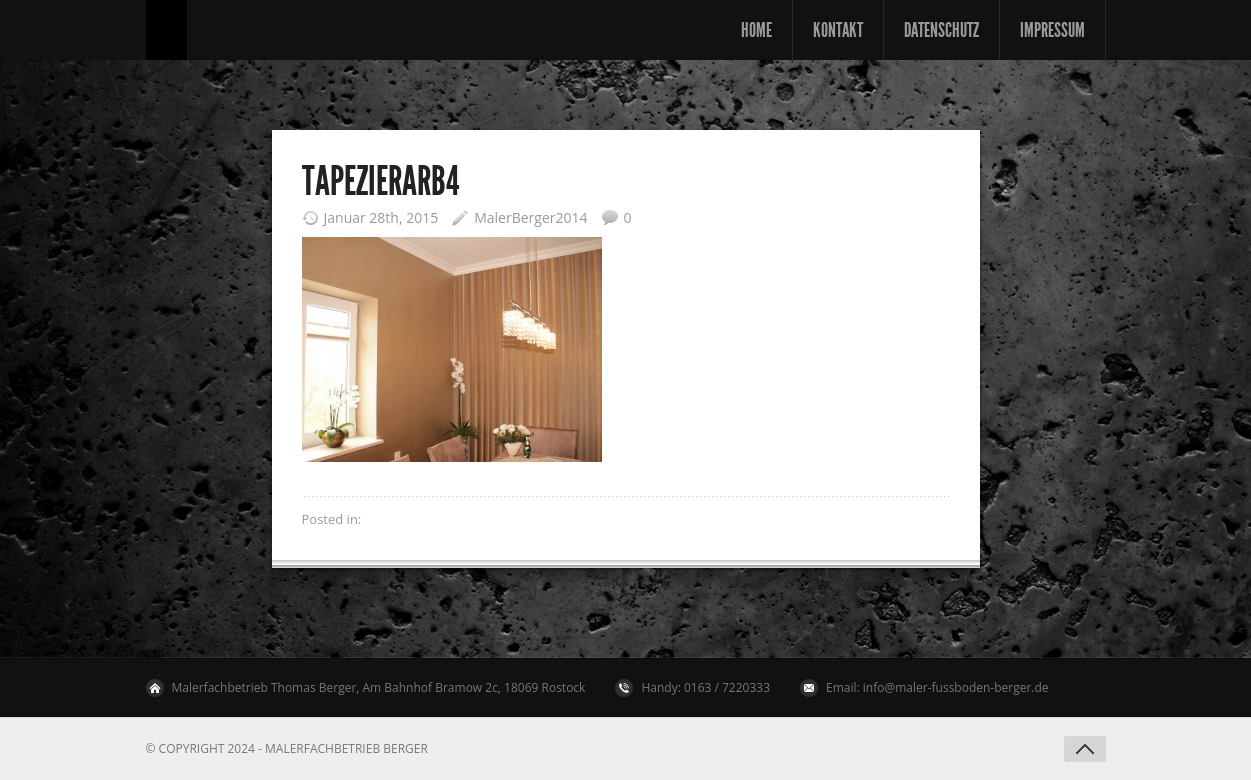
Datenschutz (941, 30)
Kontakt (838, 30)
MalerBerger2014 (530, 217)
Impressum (1052, 30)
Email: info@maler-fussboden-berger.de (937, 687)
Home (756, 30)
